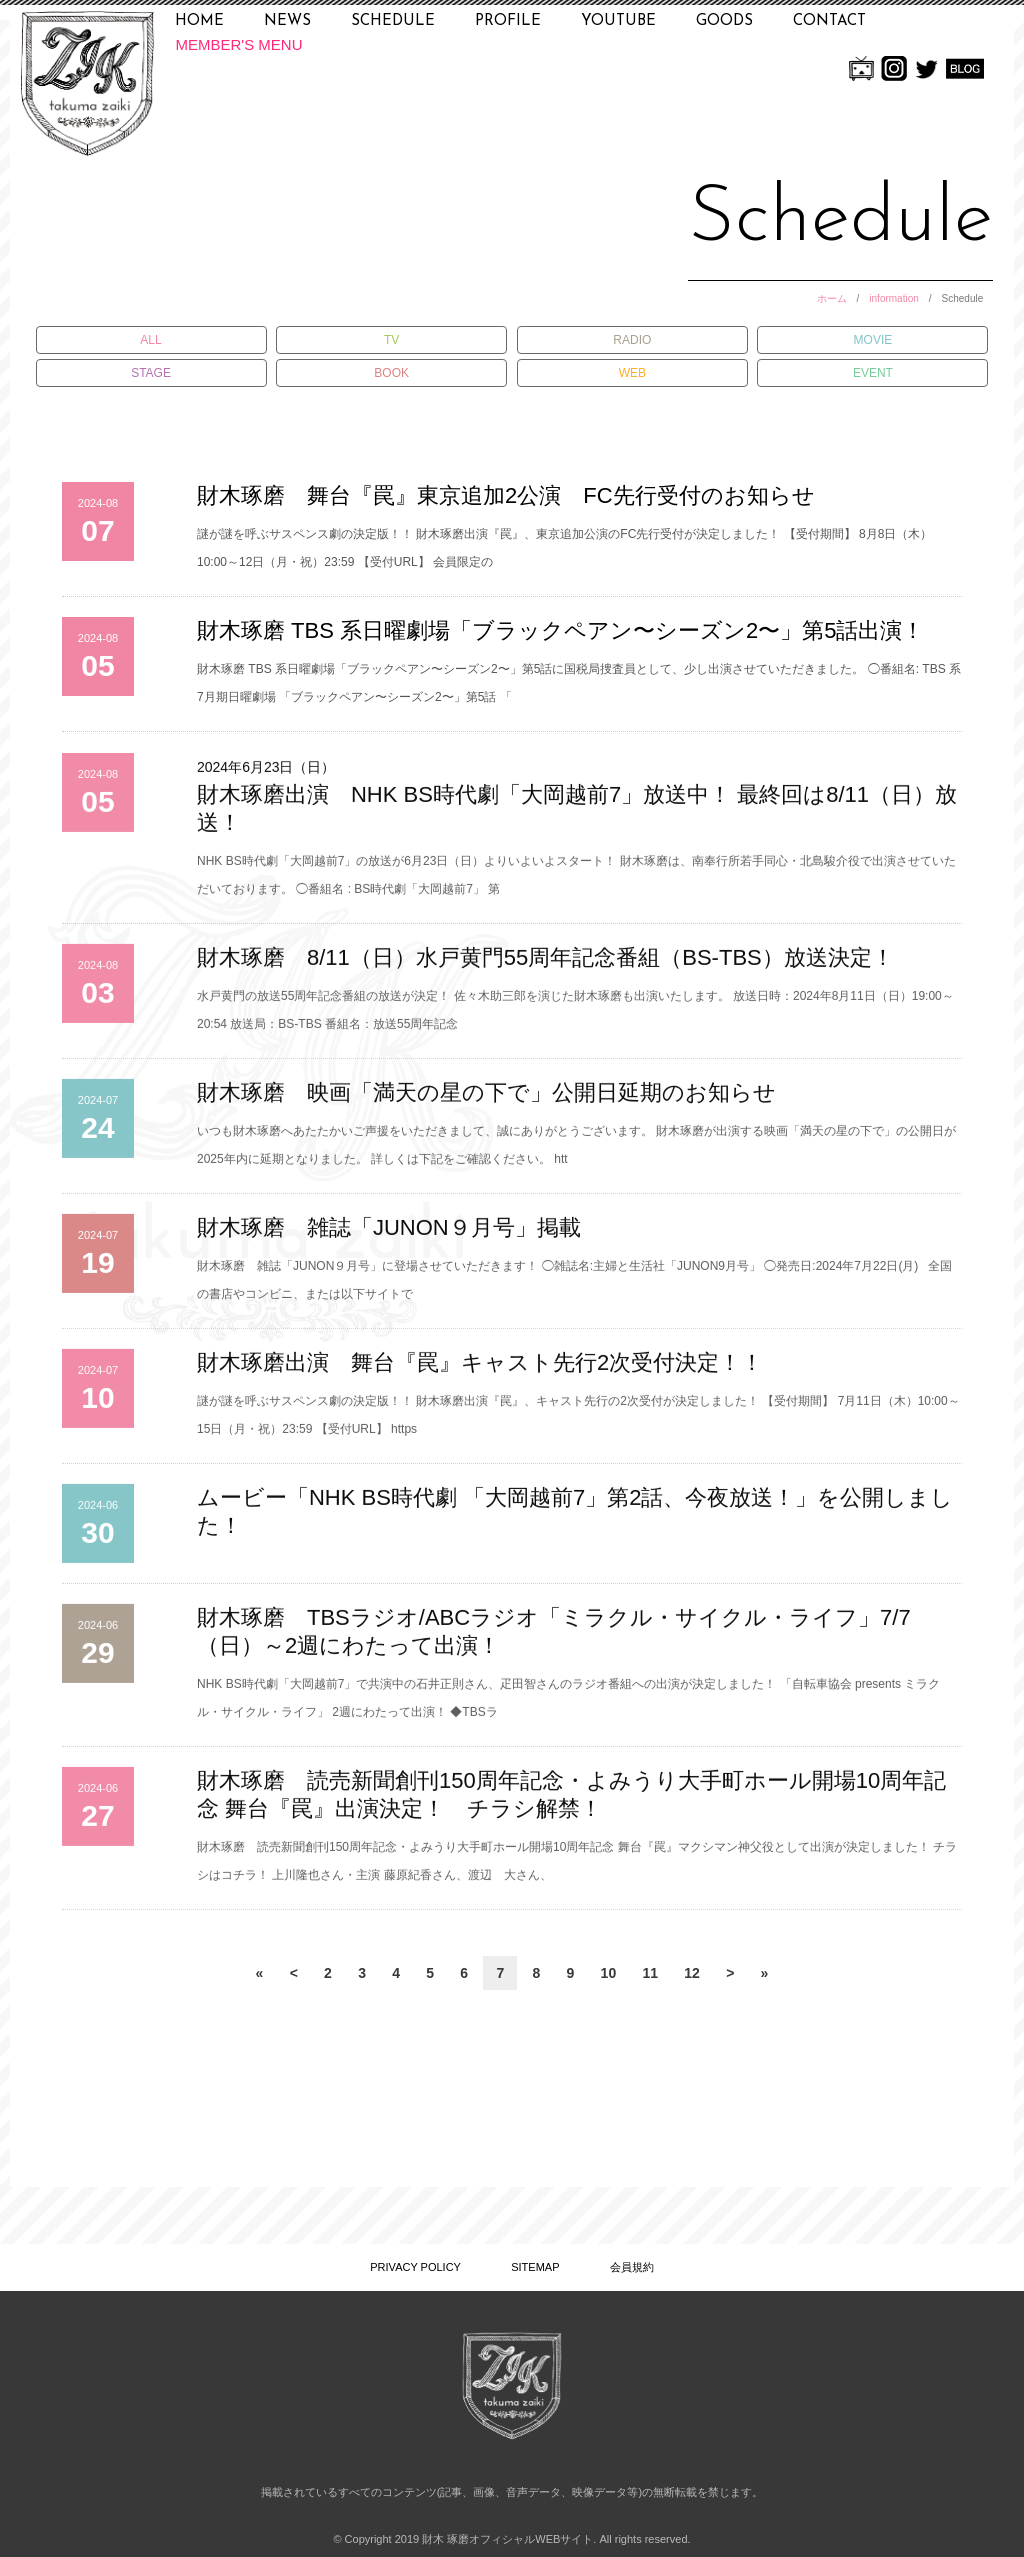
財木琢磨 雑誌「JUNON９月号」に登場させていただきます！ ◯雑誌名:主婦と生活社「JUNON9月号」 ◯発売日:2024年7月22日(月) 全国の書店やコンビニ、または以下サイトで (574, 1290)
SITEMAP (535, 2267)
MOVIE (873, 340)
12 (692, 1973)
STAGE (151, 373)
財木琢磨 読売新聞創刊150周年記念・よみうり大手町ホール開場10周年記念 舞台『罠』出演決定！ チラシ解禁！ (571, 1804)
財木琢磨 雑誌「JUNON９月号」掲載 (389, 1237)
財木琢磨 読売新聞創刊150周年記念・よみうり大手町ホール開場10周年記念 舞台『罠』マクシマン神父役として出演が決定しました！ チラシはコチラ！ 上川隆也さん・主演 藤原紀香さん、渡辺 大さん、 (577, 1871)
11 (650, 1973)
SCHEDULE (393, 21)
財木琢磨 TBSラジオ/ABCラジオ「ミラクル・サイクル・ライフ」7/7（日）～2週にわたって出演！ (554, 1641)
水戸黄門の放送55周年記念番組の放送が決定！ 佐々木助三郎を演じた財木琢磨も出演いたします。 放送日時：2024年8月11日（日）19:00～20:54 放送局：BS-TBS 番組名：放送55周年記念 (575, 1020)
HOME (199, 21)
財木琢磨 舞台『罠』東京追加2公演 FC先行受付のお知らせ (506, 495)
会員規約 (632, 2267)
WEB (632, 373)
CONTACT (829, 21)
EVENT (873, 373)
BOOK (391, 373)
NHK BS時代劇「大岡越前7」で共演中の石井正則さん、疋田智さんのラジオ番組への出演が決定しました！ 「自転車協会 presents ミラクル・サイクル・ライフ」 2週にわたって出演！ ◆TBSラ (568, 1708)
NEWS (287, 21)
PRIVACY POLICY (415, 2267)
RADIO (632, 340)
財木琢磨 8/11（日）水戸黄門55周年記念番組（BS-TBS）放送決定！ (545, 967)
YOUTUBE (618, 21)
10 (609, 1973)
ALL (150, 340)
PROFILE (508, 21)
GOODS (724, 21)
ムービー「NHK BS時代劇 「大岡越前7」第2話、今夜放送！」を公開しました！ (575, 1521)
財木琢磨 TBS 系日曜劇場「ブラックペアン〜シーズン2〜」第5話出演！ (560, 630)
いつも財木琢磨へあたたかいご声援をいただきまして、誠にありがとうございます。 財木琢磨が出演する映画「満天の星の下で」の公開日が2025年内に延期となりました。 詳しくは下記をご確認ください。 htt (576, 1155)
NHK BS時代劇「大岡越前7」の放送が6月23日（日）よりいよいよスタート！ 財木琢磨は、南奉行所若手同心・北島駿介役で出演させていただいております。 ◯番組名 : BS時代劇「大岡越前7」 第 (576, 885)
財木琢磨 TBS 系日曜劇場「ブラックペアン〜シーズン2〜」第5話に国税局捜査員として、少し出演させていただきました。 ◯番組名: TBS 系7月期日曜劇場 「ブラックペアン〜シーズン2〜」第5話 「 (579, 683)
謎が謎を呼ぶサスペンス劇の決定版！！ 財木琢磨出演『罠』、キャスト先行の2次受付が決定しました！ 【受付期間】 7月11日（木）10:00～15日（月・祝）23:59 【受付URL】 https (578, 1425)
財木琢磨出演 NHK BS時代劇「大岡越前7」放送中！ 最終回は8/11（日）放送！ (577, 818)
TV (391, 340)
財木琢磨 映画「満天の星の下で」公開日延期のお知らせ (486, 1102)
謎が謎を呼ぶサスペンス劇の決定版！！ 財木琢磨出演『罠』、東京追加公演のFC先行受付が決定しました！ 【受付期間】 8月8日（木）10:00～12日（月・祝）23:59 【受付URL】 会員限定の (564, 548)
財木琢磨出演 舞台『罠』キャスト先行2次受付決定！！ (480, 1372)
